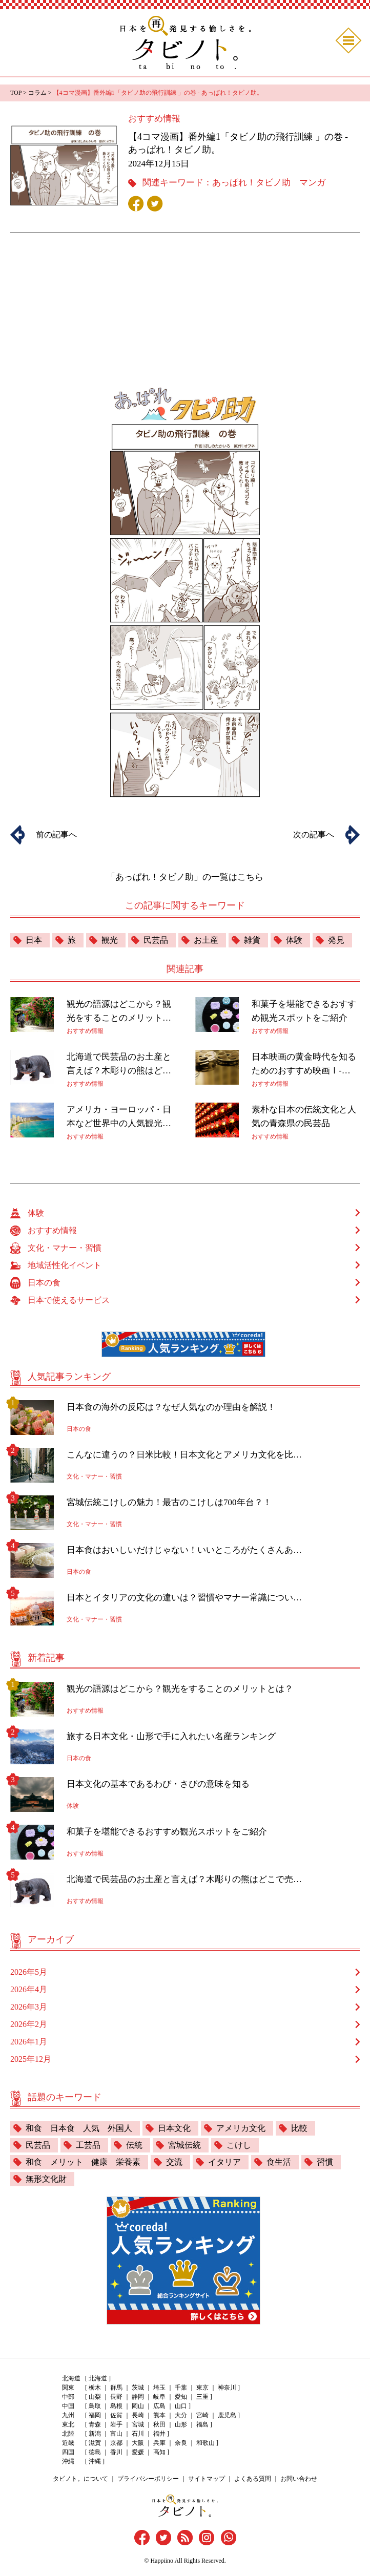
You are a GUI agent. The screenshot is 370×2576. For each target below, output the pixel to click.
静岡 (138, 2396)
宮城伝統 (184, 2145)
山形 (181, 2424)
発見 (336, 940)
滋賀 (95, 2442)
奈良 (181, 2442)
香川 (116, 2452)
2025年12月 (30, 2059)
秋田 (159, 2424)
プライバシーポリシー (148, 2478)
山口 (181, 2406)
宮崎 (202, 2415)
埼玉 (159, 2387)
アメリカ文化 (240, 2128)
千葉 (181, 2387)
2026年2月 (28, 2024)
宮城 (138, 2424)
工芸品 (88, 2145)
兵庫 (159, 2442)
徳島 (95, 2452)
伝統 (134, 2145)
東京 (202, 2387)
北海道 (98, 2378)
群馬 (116, 2387)
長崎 (138, 2415)
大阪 (138, 2442)
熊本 (159, 2415)
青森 (95, 2424)
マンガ (312, 182)
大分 (181, 2415)
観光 (109, 940)
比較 (299, 2128)
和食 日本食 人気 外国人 (79, 2128)
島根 (116, 2406)
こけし (239, 2145)
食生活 (278, 2162)
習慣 (325, 2162)
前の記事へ (56, 834)
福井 (159, 2433)
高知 (159, 2452)
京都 (116, 2442)
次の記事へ (313, 834)
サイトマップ (206, 2478)
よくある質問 (252, 2478)
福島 (202, 2424)
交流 (174, 2162)
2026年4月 (28, 1989)
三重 (202, 2396)
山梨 (95, 2396)
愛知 (181, 2396)
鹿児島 (227, 2415)
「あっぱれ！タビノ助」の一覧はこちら (185, 877)
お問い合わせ (298, 2478)
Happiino (161, 2560)
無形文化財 (46, 2178)
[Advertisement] (185, 295)
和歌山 (205, 2442)
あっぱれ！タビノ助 (251, 182)
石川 (138, 2433)
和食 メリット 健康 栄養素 (83, 2162)
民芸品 (155, 940)
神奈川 (227, 2387)
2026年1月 (28, 2041)
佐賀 (116, 2415)
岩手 (116, 2424)
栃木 (95, 2387)
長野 (116, 2396)
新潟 (95, 2433)
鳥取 (95, 2406)
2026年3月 (28, 2006)
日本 (34, 940)
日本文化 (174, 2128)
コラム (37, 92)
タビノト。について (80, 2478)
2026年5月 (28, 1972)
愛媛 (138, 2452)
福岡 (95, 2415)
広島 (159, 2406)
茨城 (138, 2387)
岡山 (138, 2406)
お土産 (206, 940)
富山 (116, 2433)
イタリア (224, 2162)
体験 (294, 940)
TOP (16, 92)
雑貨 (252, 940)
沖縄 (95, 2461)
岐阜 (159, 2396)
